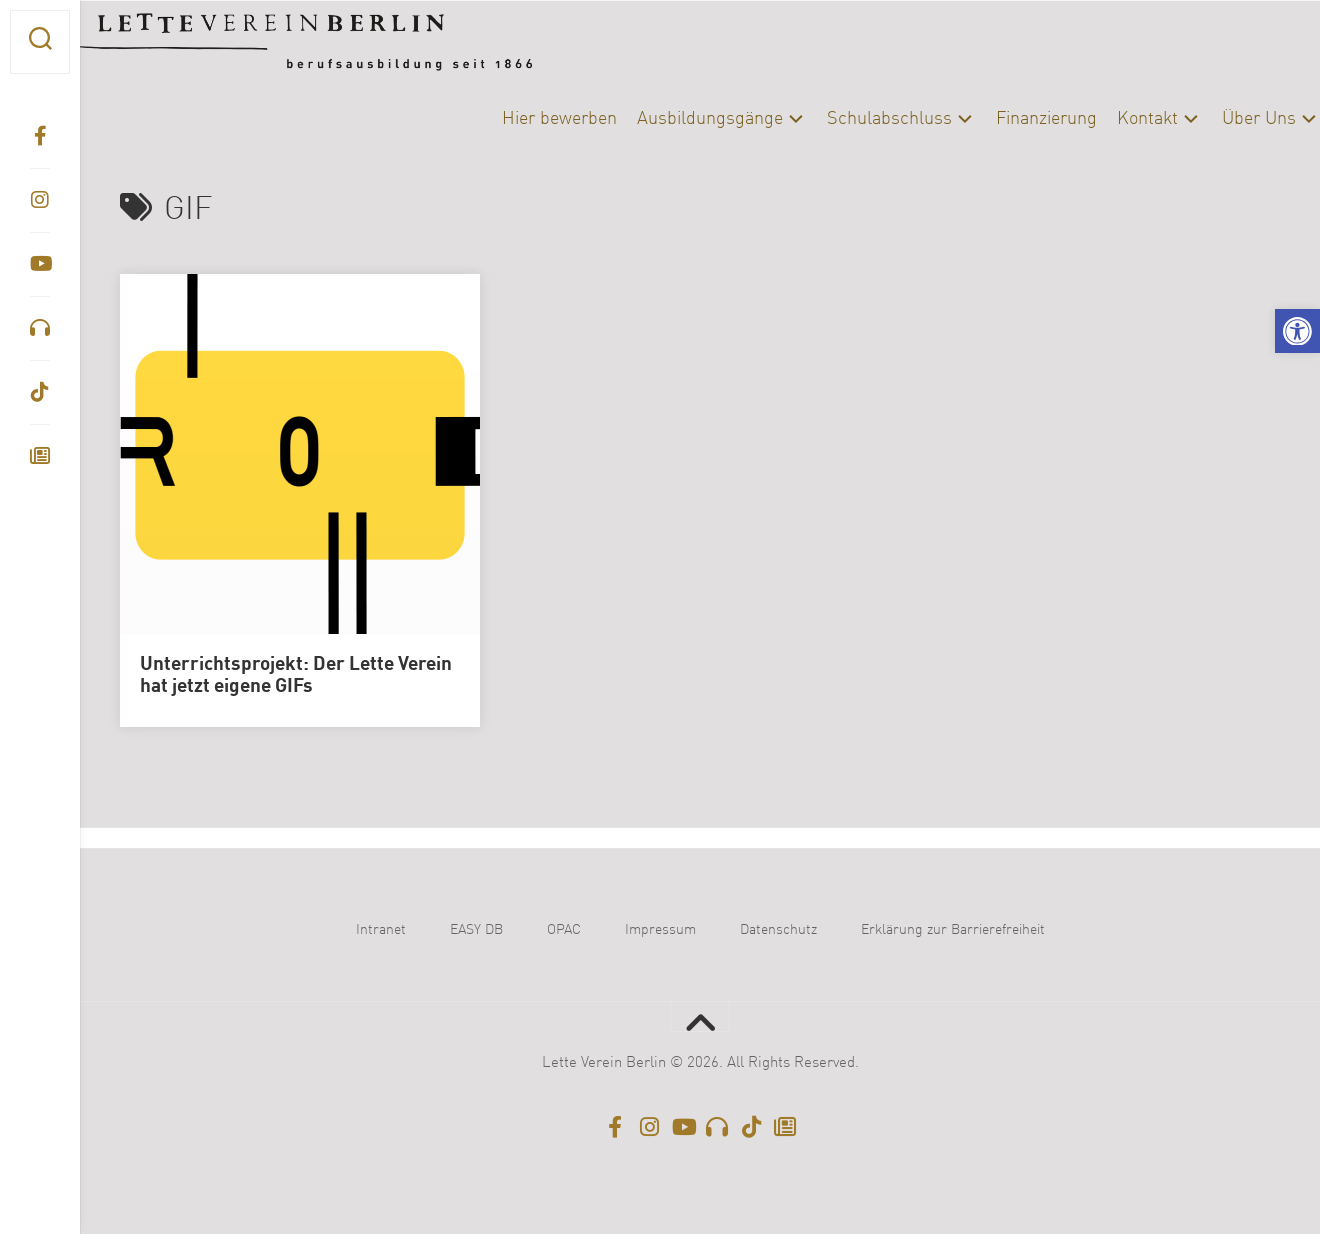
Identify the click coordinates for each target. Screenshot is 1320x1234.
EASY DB (476, 930)
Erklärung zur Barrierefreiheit (953, 930)
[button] (1297, 331)
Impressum (660, 930)
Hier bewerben (519, 119)
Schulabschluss (849, 119)
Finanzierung (1006, 119)
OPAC (564, 930)
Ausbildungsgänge (670, 119)
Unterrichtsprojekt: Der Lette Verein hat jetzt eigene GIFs (296, 676)
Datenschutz (778, 930)
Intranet (381, 930)
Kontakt (1107, 119)
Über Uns (1219, 119)
